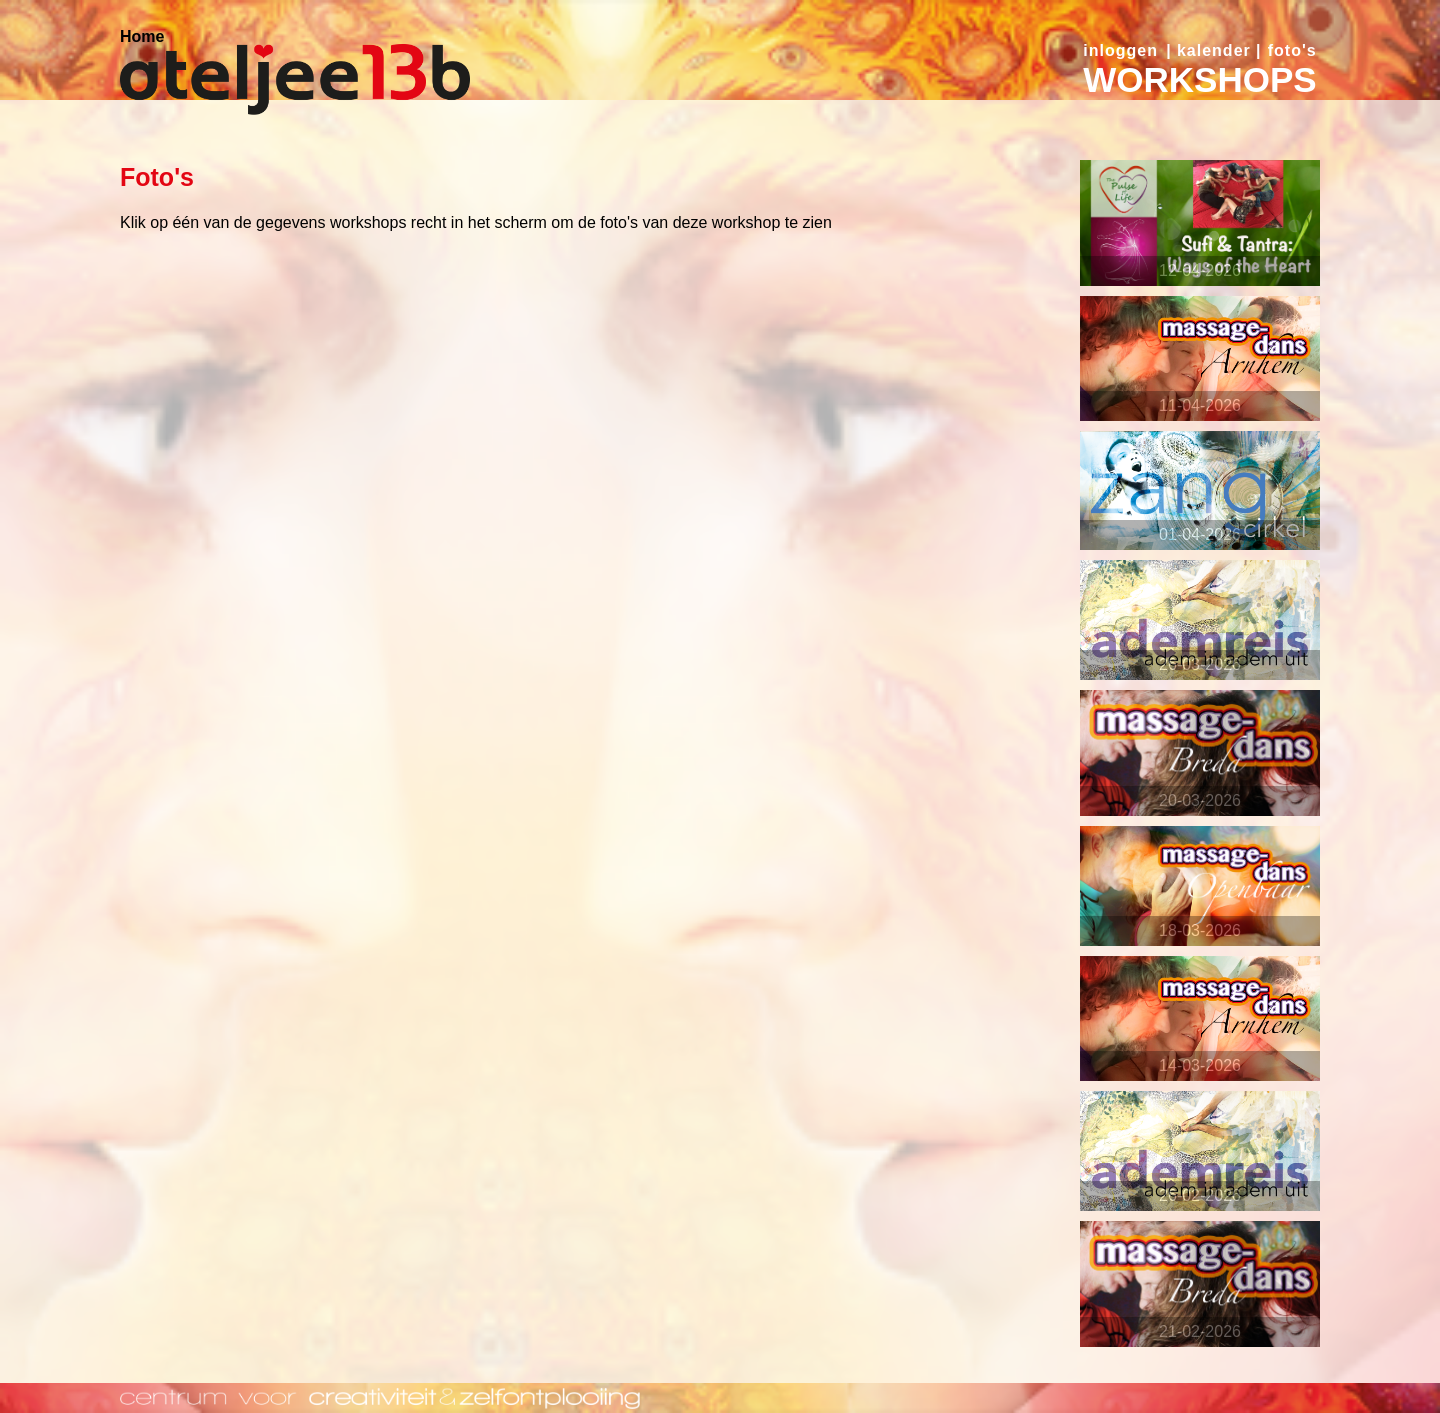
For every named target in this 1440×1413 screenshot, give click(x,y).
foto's (1292, 50)
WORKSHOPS (1199, 79)
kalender (1214, 50)
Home (142, 36)
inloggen (1120, 50)
